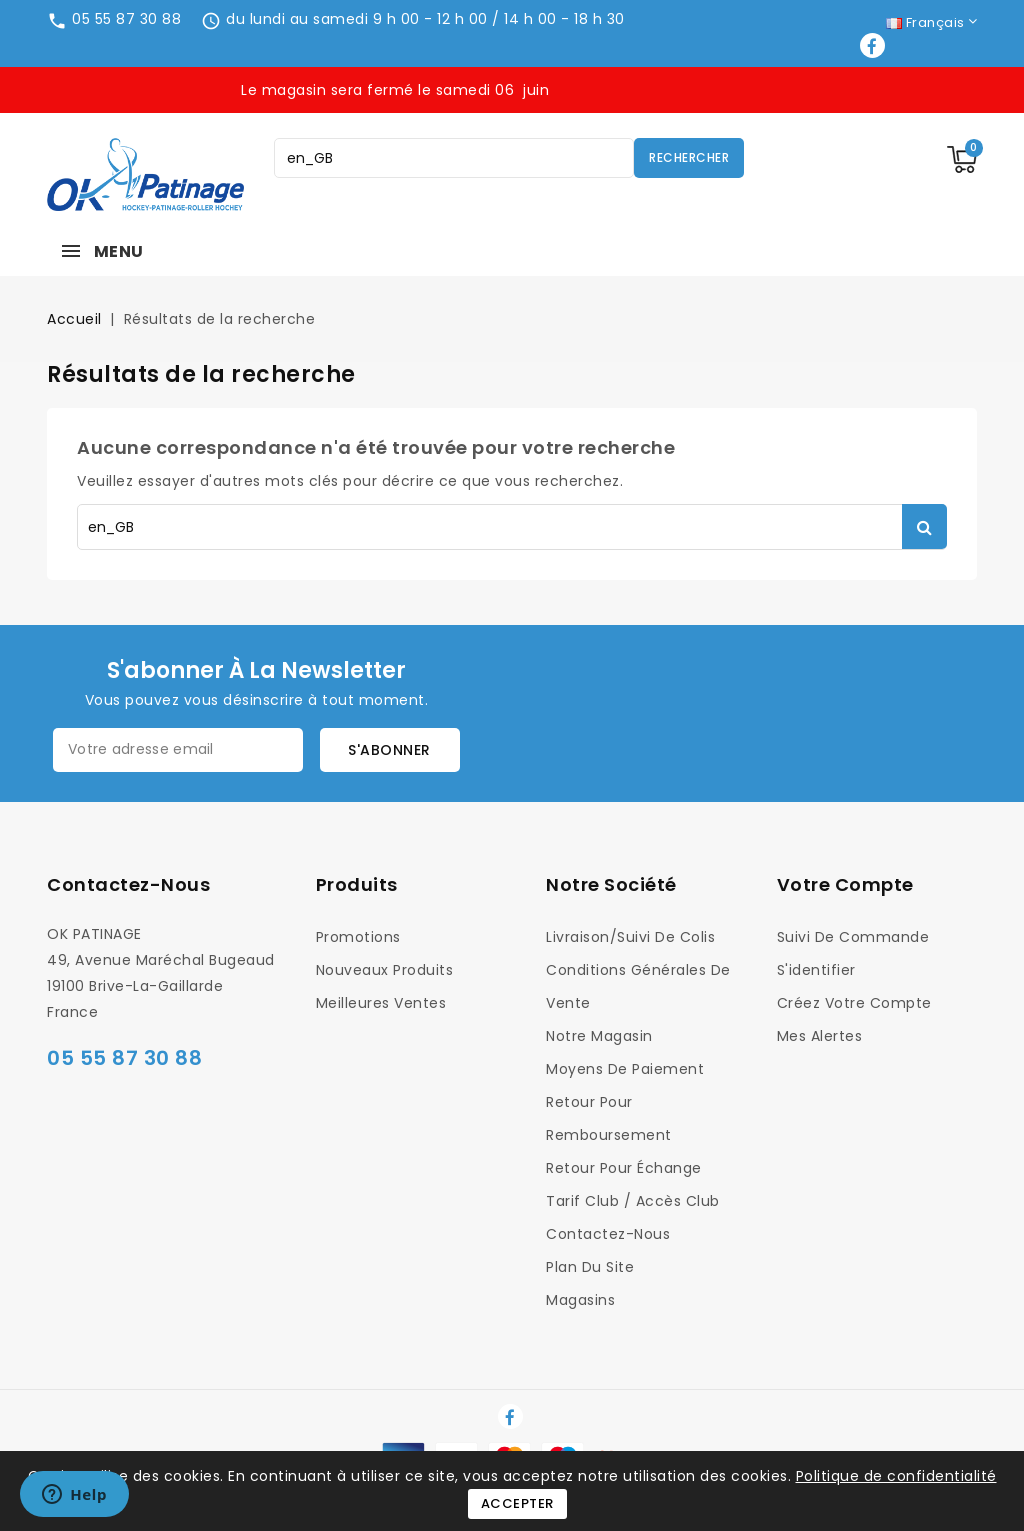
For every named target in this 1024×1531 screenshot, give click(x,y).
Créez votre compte (854, 1003)
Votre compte (845, 884)
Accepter (517, 1503)
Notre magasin (599, 1036)
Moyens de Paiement (625, 1069)
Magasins (580, 1300)
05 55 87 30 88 (126, 19)
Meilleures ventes (381, 1003)
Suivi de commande (853, 937)
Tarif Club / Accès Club (633, 1201)
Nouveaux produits (385, 970)
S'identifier (816, 970)
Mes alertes (820, 1036)
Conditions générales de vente (638, 986)
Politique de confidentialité (896, 1476)
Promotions (358, 937)
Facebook (874, 45)
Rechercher (689, 157)
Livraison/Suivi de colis (630, 937)
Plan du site (590, 1267)
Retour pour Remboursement (609, 1118)
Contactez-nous (128, 884)
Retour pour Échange (624, 1168)
